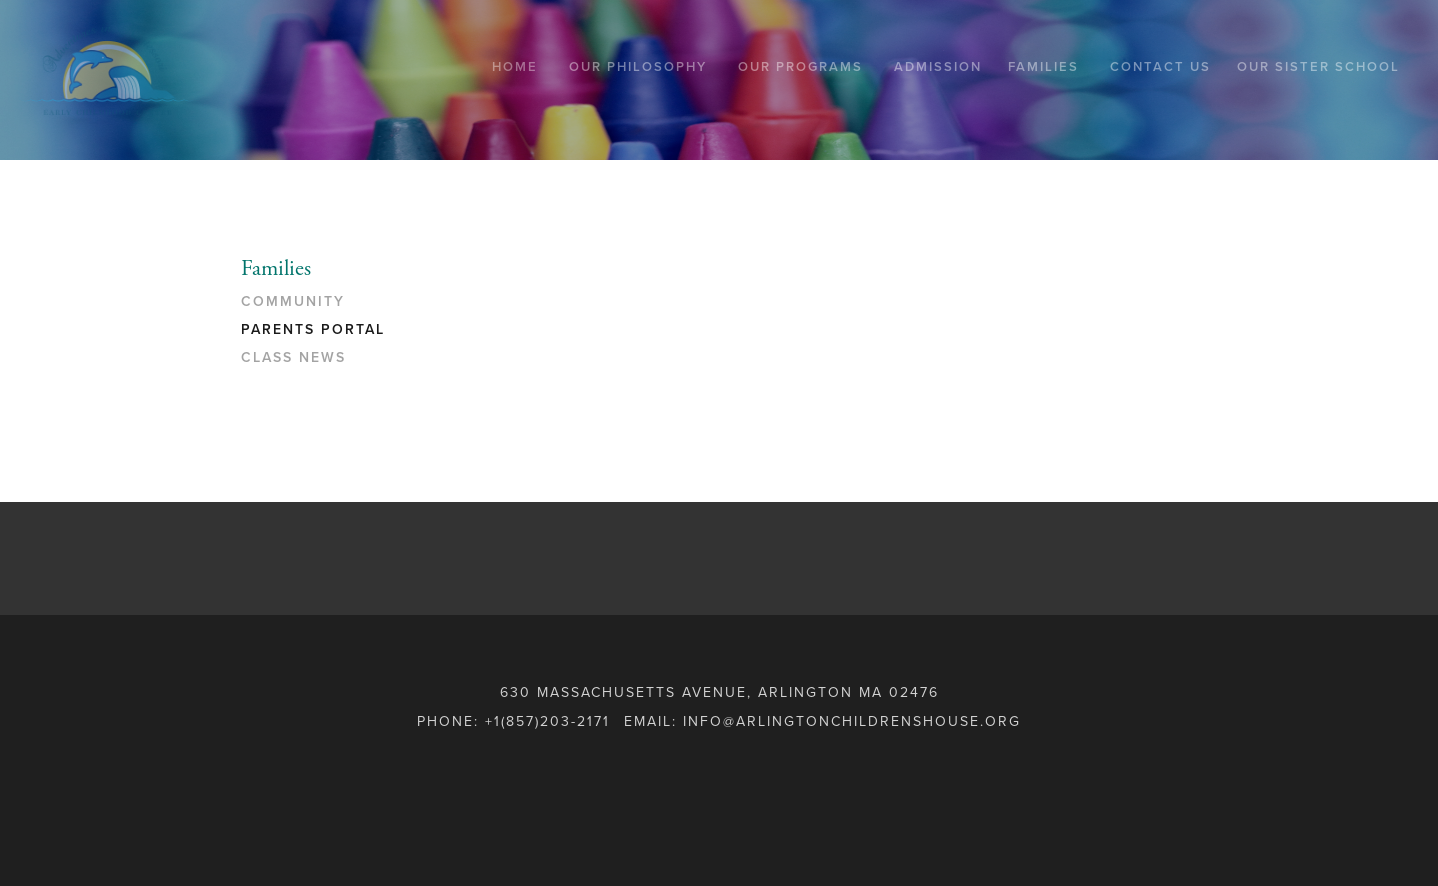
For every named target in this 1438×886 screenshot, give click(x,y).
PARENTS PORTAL (313, 329)
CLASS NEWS (293, 357)
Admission (938, 67)
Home (515, 67)
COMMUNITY (293, 301)
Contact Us (1160, 67)
